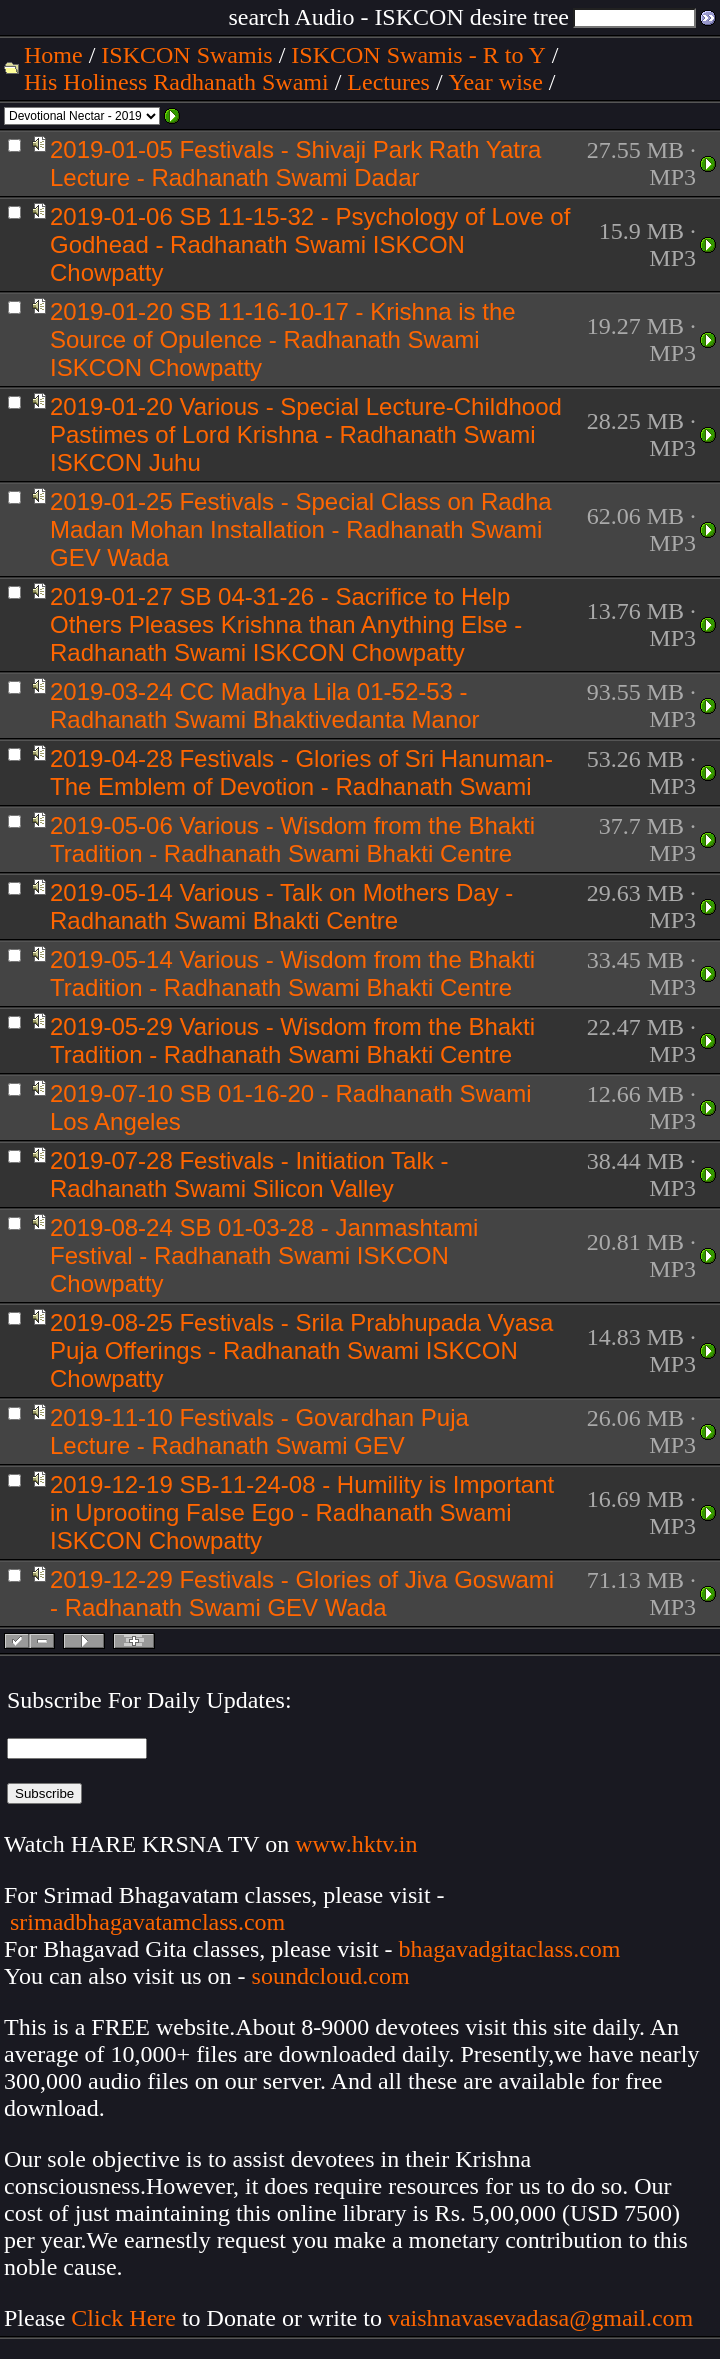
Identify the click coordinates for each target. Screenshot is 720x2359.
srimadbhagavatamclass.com (147, 1922)
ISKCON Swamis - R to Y (418, 55)
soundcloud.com (331, 1976)
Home (53, 55)
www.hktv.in (356, 1844)
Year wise (496, 82)
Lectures (388, 82)
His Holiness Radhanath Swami (176, 82)
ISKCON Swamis (186, 55)
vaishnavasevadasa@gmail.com (543, 2318)
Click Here (123, 2318)
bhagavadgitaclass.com (510, 1949)
